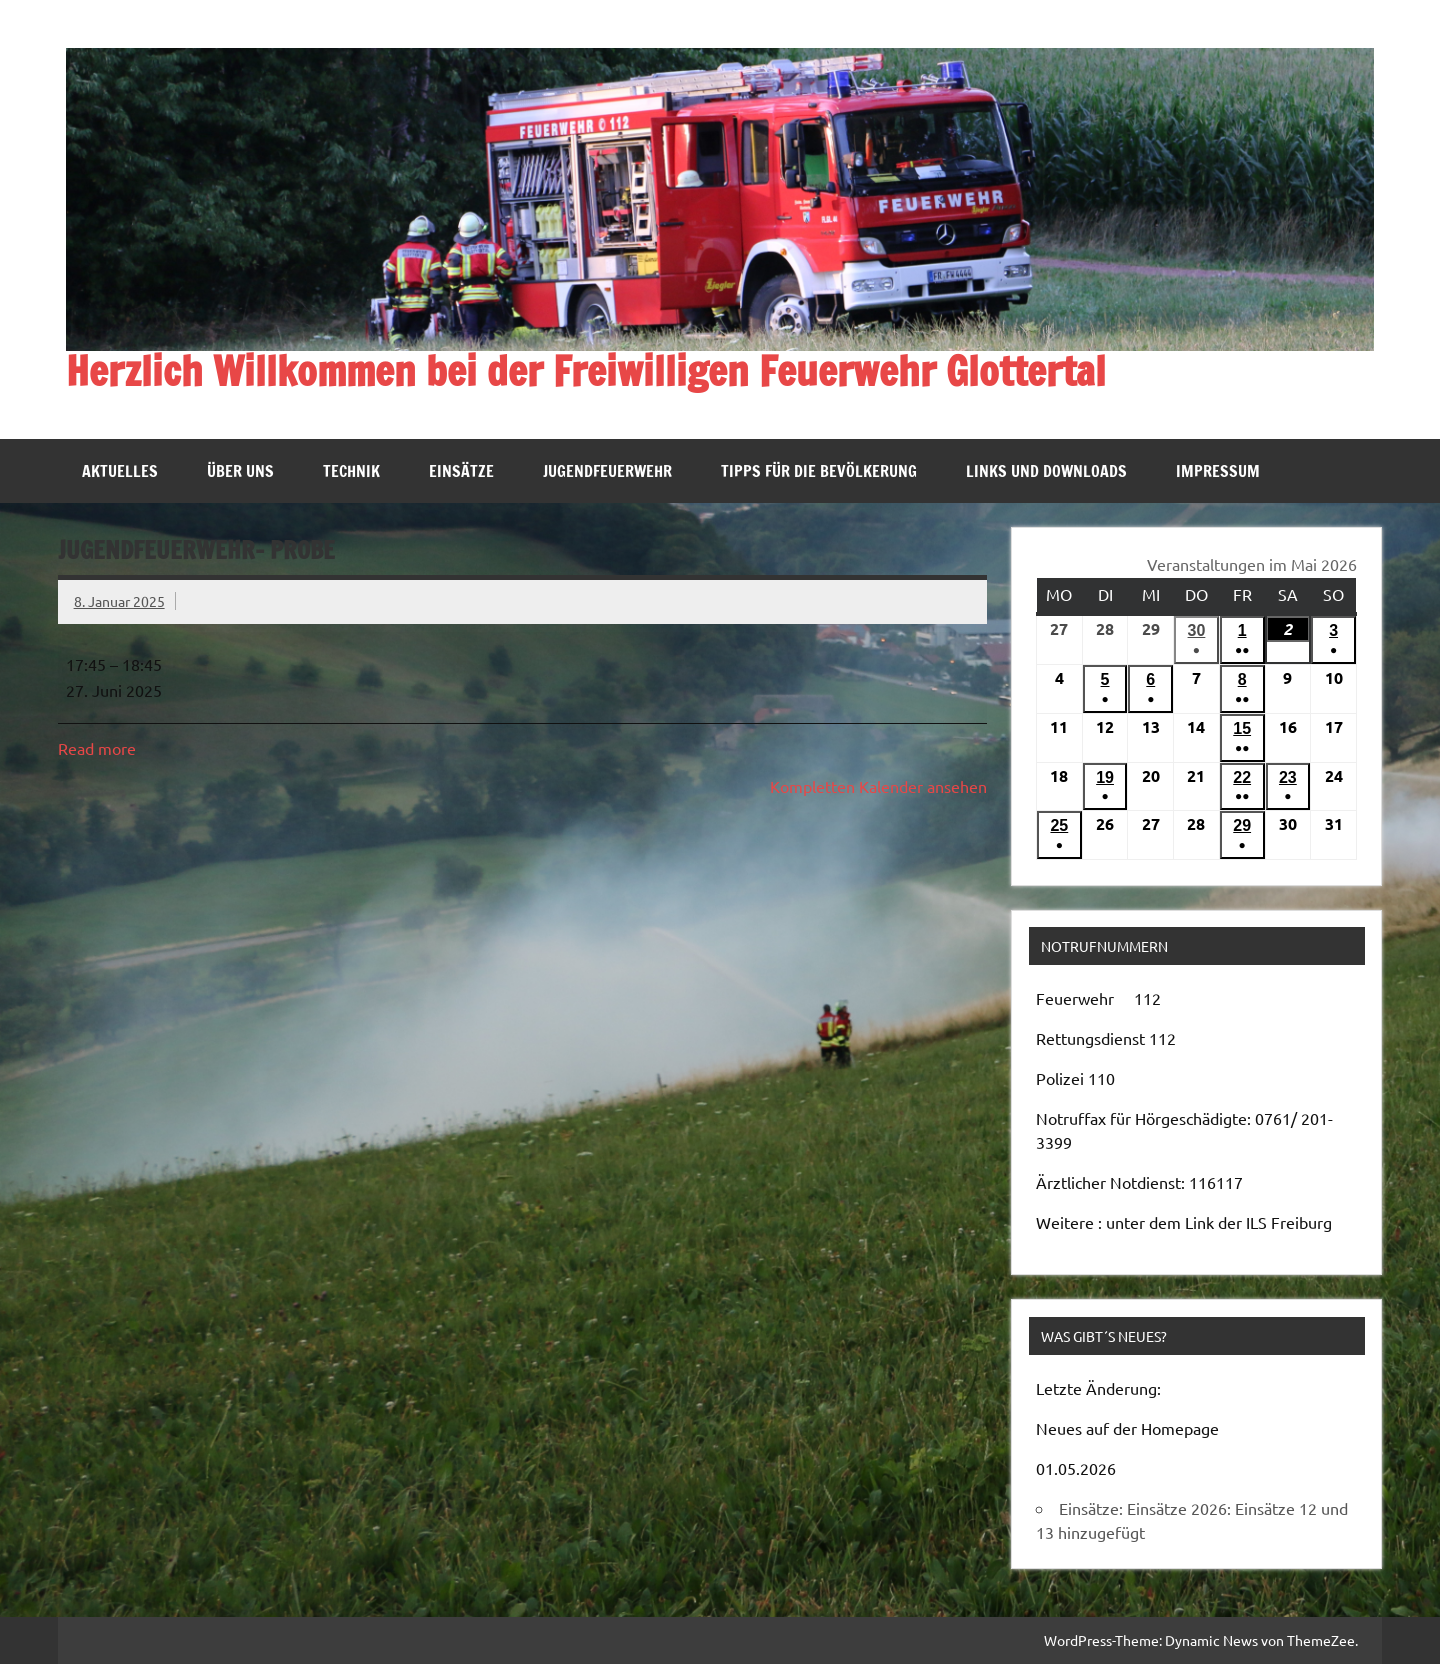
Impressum (1218, 471)
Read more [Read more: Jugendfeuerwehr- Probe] (97, 748)
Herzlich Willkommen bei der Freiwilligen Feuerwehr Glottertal (586, 370)
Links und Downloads (1046, 471)
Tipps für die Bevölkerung (819, 471)
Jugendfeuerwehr (607, 471)
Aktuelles (120, 471)
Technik (351, 471)
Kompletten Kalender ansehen (878, 786)
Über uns (240, 471)
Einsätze (461, 471)
